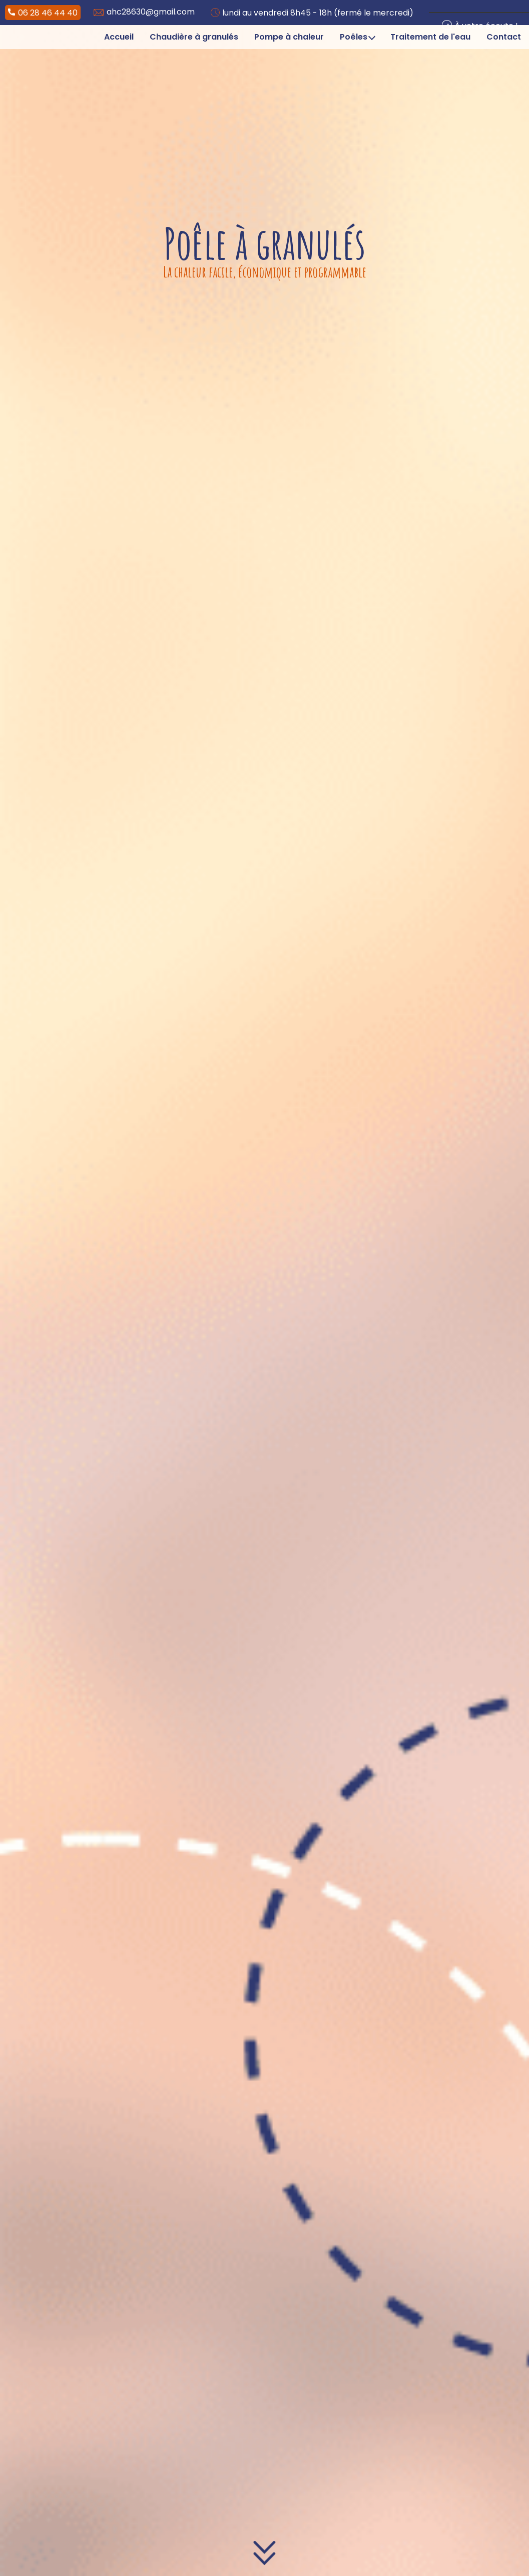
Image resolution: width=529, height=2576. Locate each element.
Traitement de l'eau (430, 37)
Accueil (119, 37)
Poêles (357, 37)
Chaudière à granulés (194, 37)
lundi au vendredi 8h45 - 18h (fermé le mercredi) (312, 13)
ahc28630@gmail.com (144, 12)
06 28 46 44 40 (43, 13)
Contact (503, 37)
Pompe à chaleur (289, 37)
